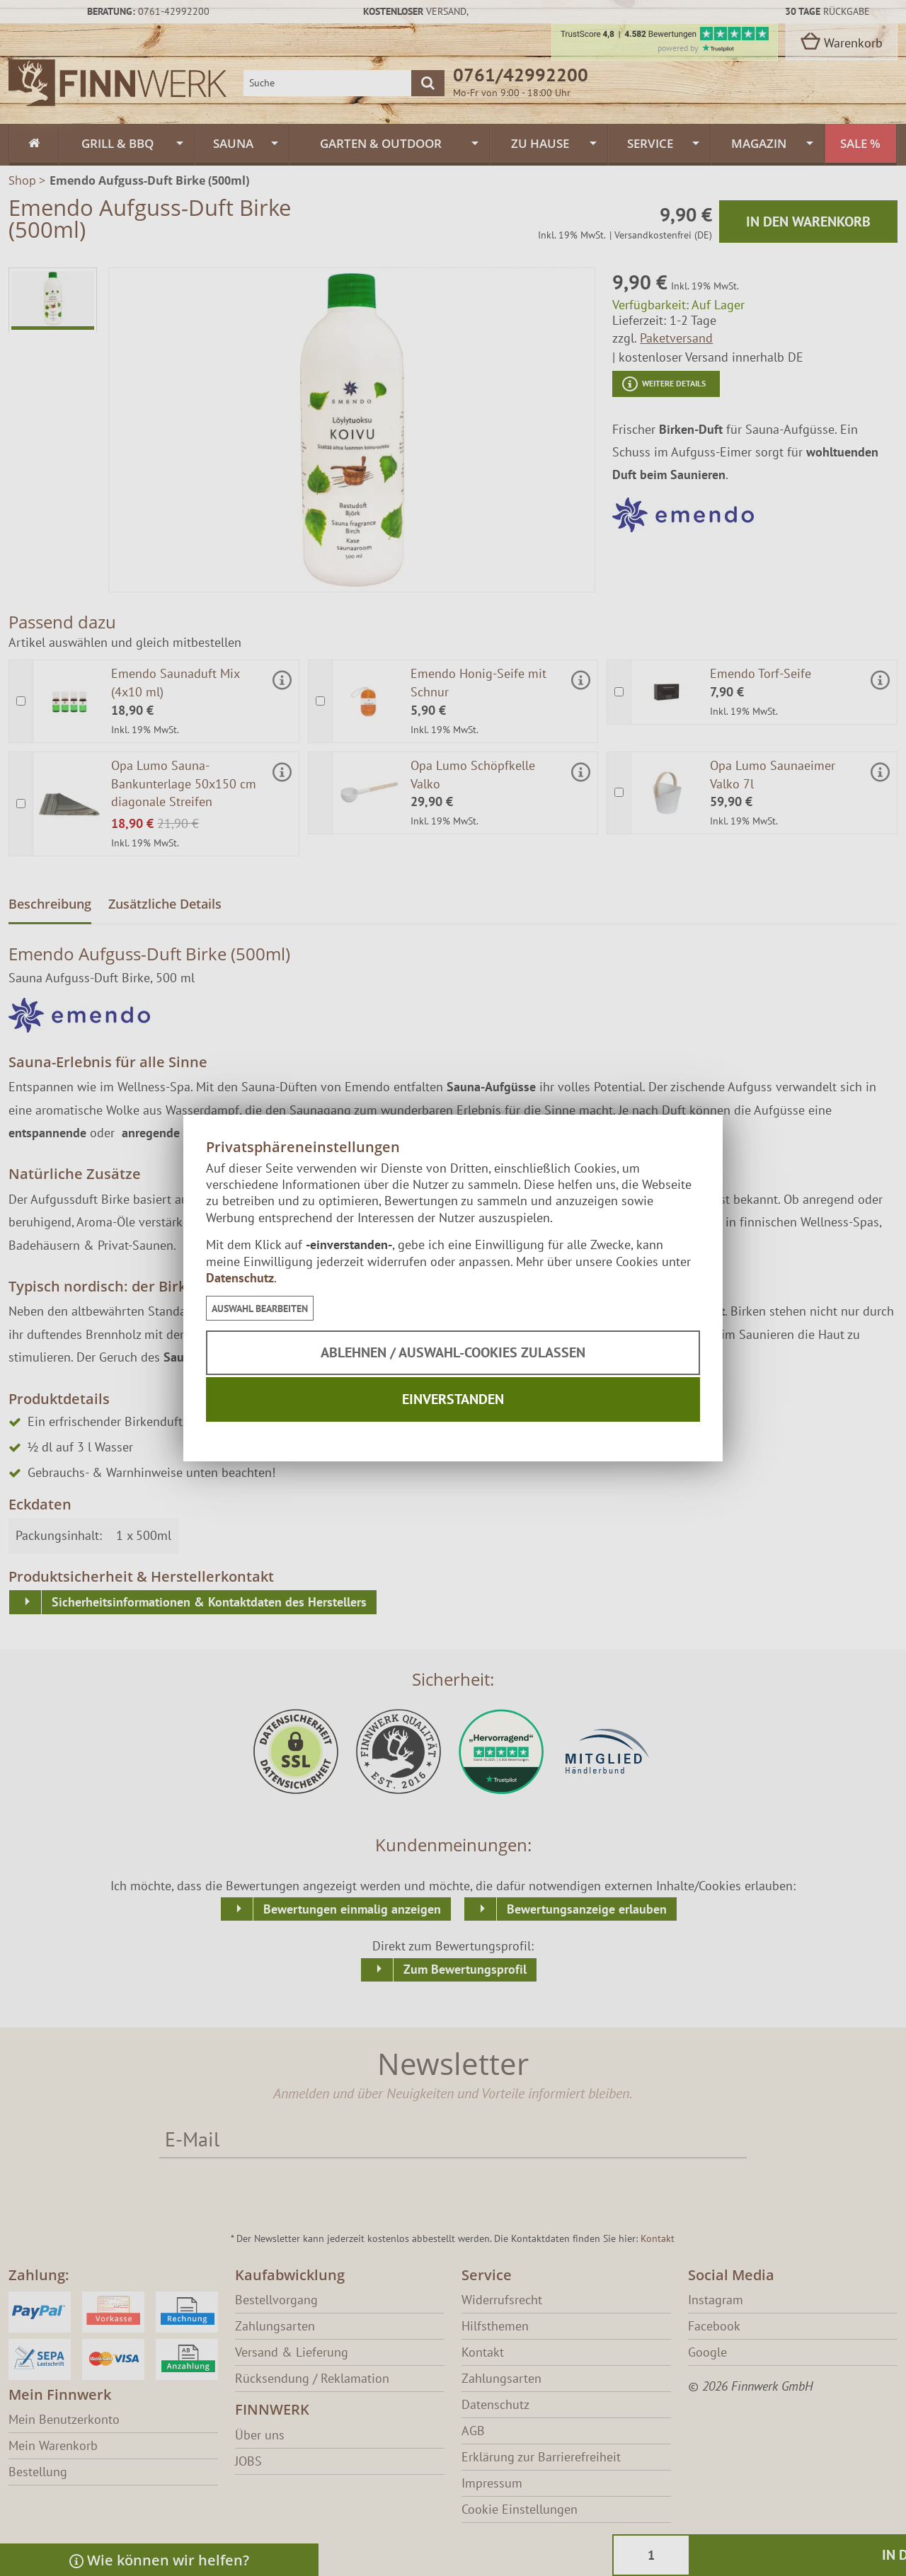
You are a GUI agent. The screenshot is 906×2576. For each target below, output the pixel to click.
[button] (260, 1308)
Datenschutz (240, 1278)
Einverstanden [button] (453, 1399)
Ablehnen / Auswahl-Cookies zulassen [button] (453, 1352)
